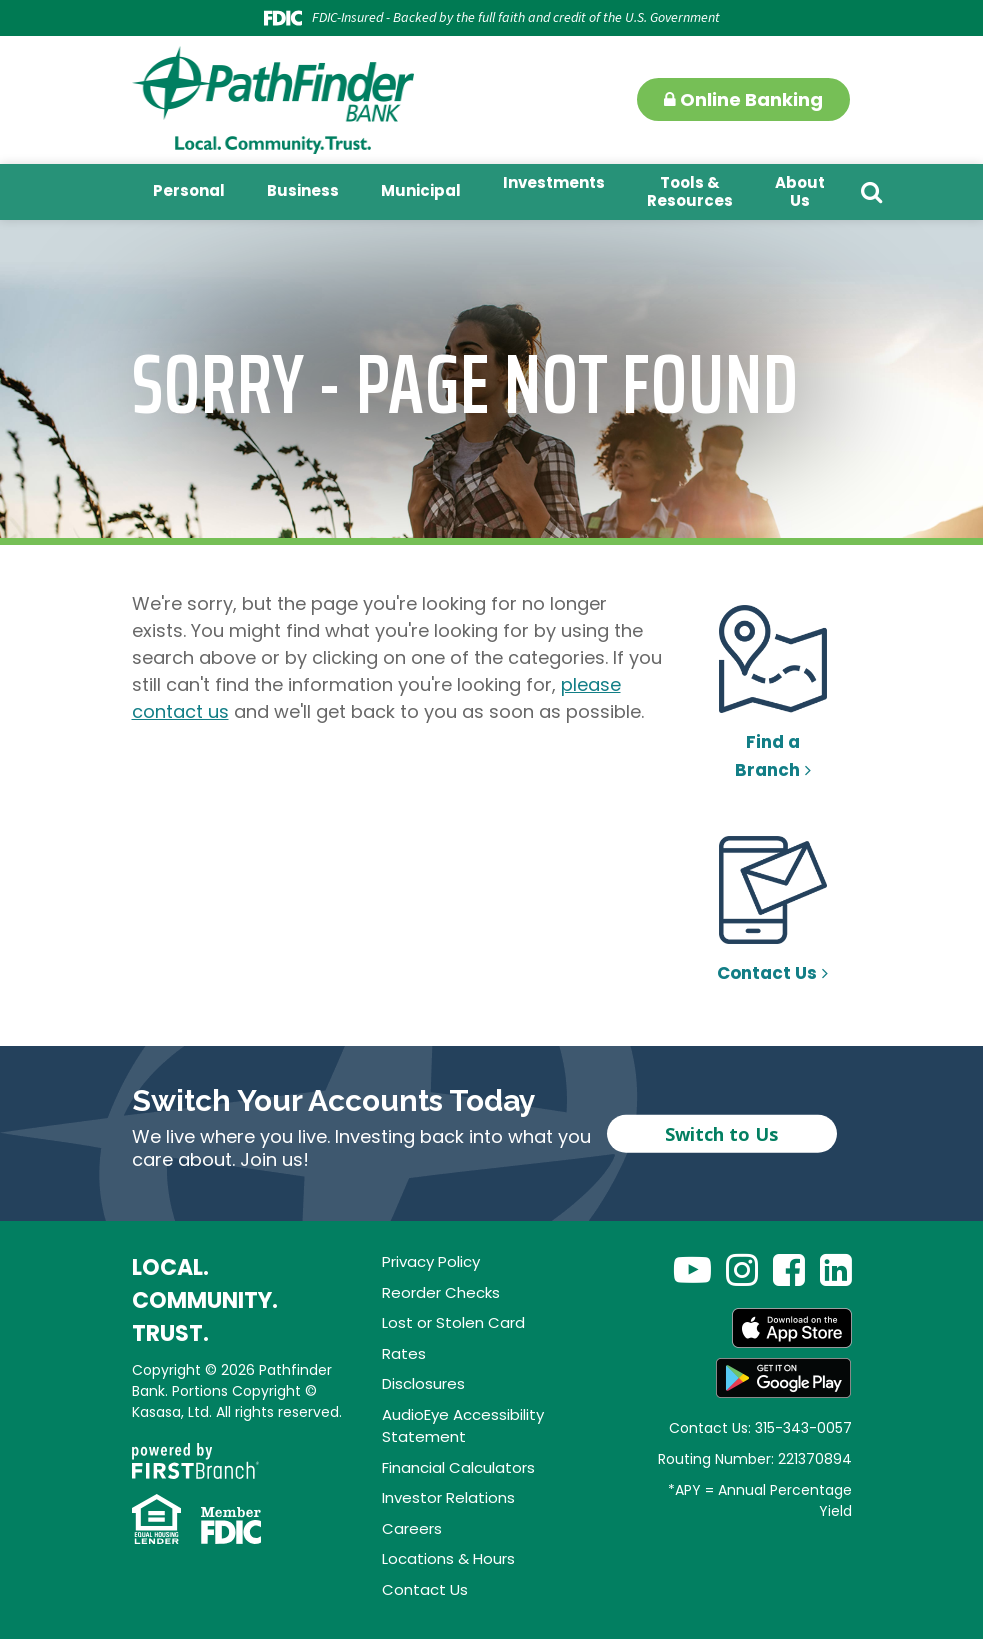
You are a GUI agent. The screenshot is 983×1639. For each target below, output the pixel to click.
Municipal (421, 190)
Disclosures (423, 1383)
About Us (800, 191)
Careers (412, 1528)
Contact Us (767, 973)
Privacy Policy (431, 1261)
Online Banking (743, 99)
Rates (404, 1353)
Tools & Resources (690, 191)
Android (784, 1378)
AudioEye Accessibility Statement (463, 1426)
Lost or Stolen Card (453, 1322)
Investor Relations (448, 1497)
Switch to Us (721, 1133)
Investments (554, 182)
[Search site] (871, 192)
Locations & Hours (448, 1558)
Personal (189, 190)
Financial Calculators (458, 1467)
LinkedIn (836, 1269)
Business (303, 190)
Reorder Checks (441, 1292)
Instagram (742, 1269)
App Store (792, 1328)
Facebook (789, 1269)
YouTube (692, 1269)
